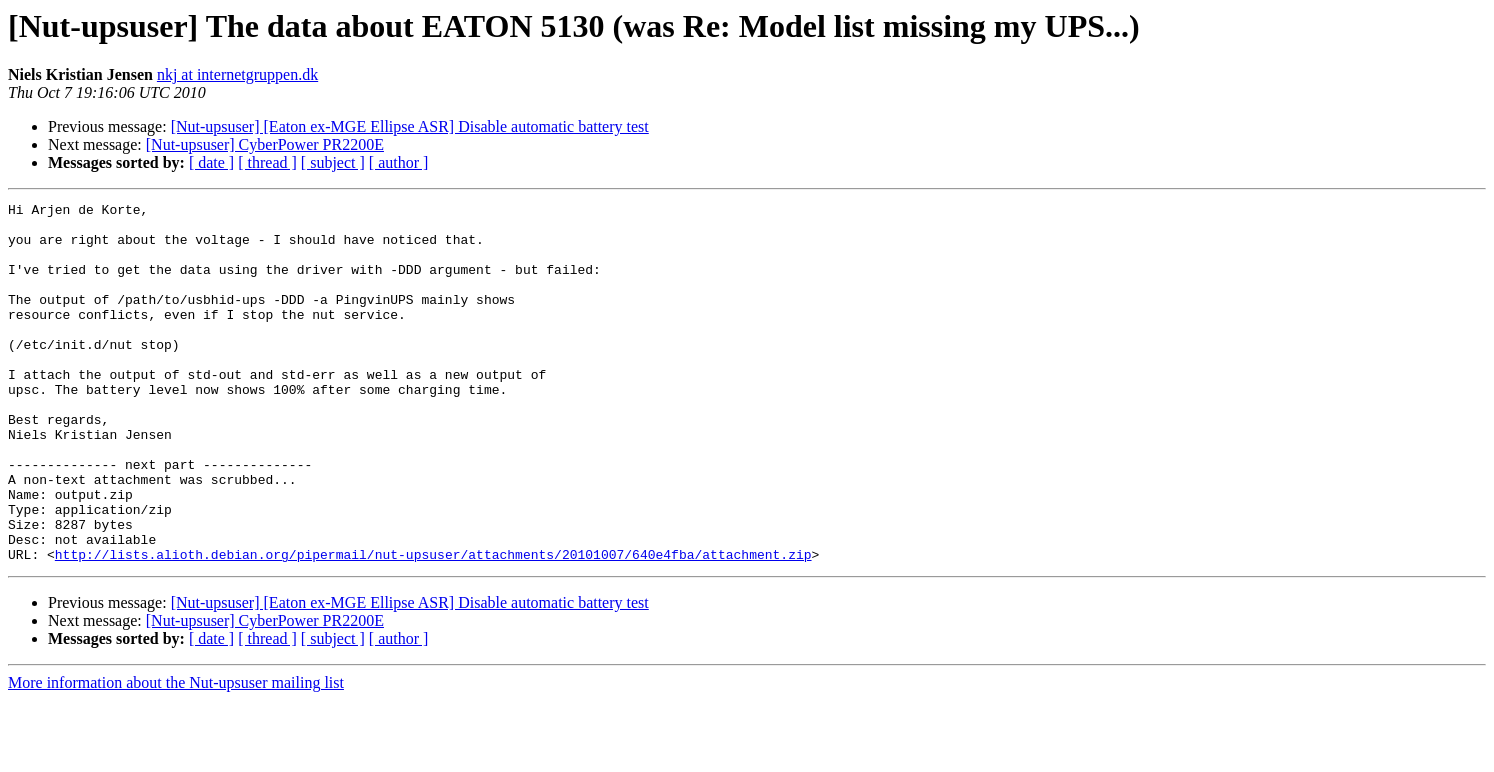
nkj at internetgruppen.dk (237, 74)
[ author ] (399, 162)
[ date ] (211, 162)
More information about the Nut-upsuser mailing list (176, 754)
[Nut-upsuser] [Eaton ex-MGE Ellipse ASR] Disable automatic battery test (410, 126)
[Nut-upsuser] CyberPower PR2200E (265, 144)
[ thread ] (267, 162)
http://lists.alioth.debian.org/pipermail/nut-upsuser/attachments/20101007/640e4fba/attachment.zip (433, 626)
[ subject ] (333, 162)
